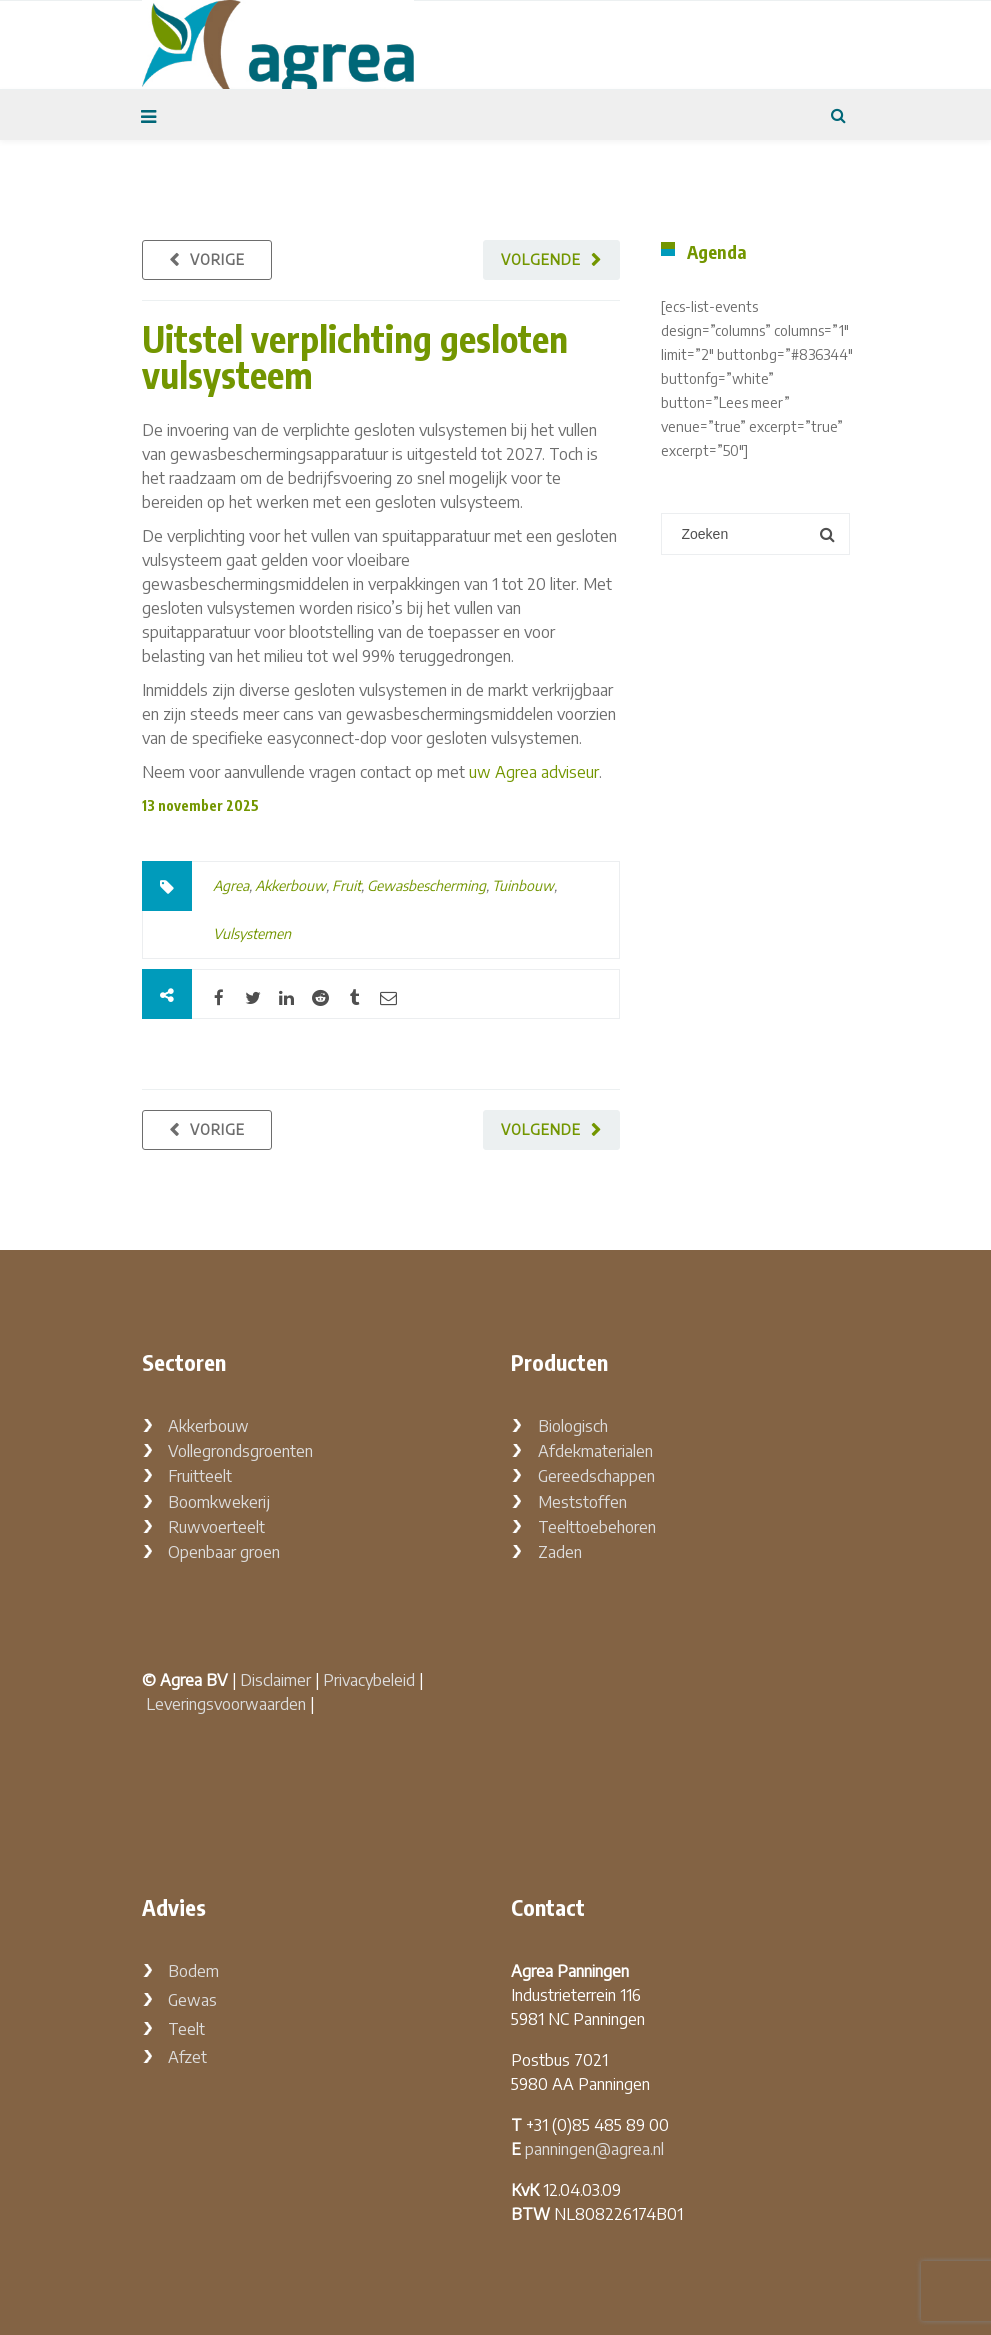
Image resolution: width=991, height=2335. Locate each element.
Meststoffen (582, 1502)
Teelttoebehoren (597, 1527)
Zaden (560, 1552)
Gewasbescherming (426, 885)
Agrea (231, 885)
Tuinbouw (523, 885)
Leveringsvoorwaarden (226, 1704)
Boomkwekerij (219, 1502)
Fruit (346, 885)
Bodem (193, 1971)
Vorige (217, 259)
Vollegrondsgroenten (240, 1451)
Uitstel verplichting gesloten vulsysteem (355, 356)
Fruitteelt (200, 1476)
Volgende (541, 259)
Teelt (186, 2029)
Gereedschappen (596, 1476)
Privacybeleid (369, 1680)
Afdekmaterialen (595, 1451)
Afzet (187, 2057)
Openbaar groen (224, 1552)
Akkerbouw (290, 885)
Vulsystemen (252, 933)
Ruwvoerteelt (216, 1527)
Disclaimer (275, 1680)
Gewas (192, 2000)
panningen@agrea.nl (594, 2149)
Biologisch (573, 1426)
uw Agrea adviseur (534, 772)
